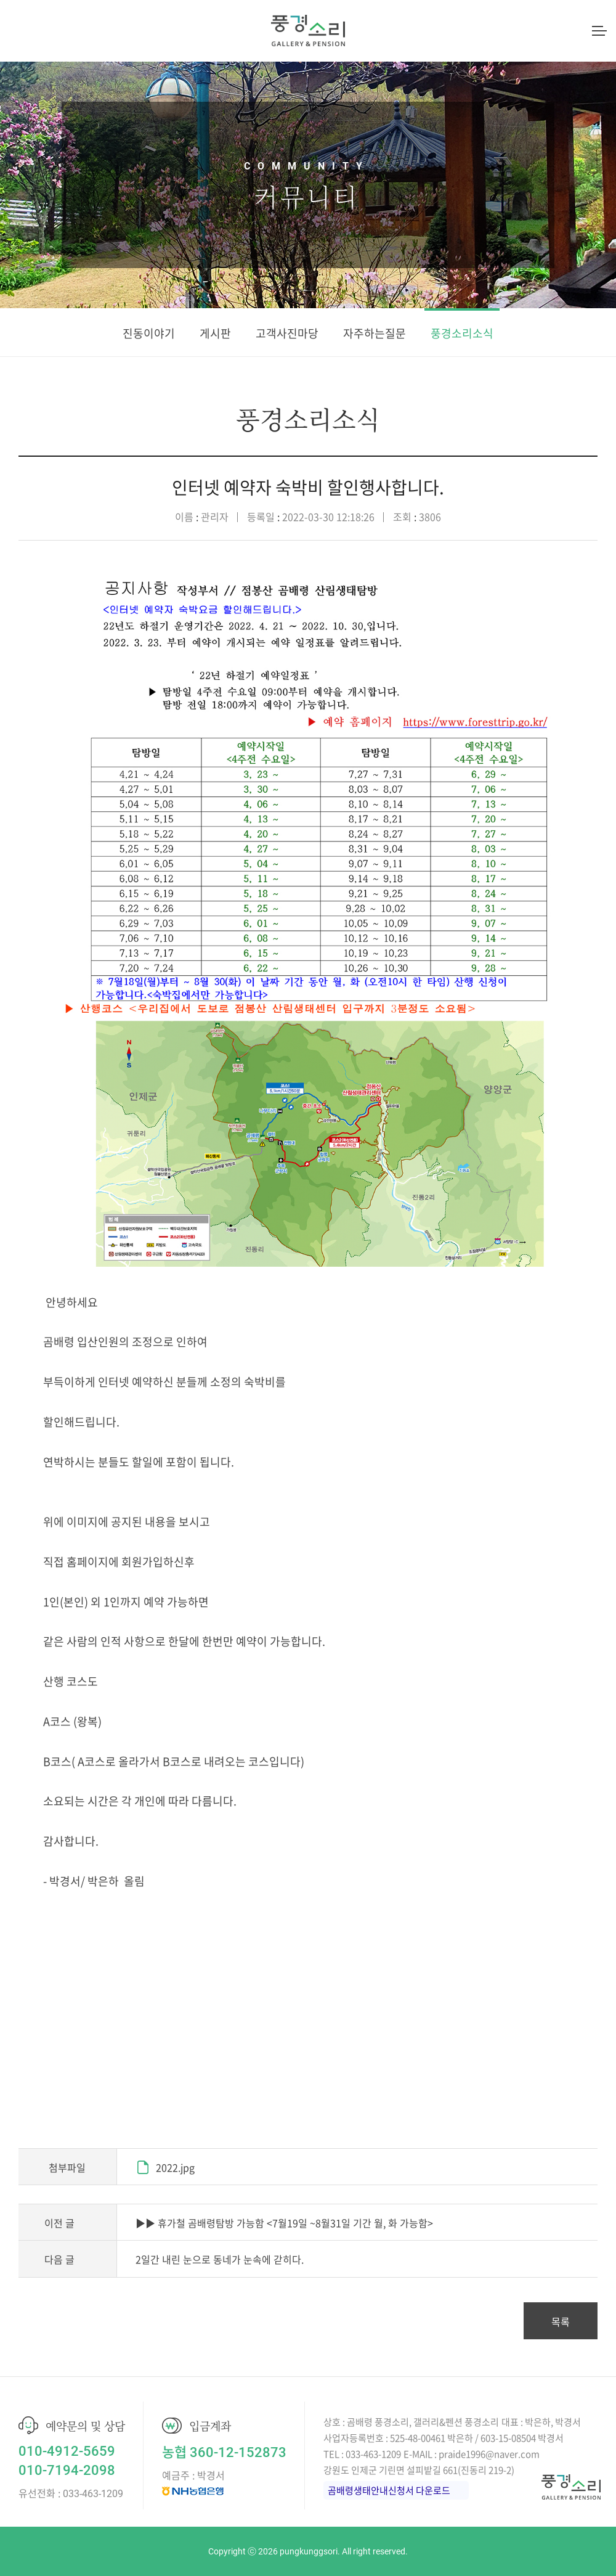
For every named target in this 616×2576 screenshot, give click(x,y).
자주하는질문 (374, 333)
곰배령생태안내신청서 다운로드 (389, 2490)
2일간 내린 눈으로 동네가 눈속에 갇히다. (220, 2259)
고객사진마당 (287, 333)
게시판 (215, 333)
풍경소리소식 (462, 333)
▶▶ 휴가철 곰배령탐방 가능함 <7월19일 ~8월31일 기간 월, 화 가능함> (284, 2222)
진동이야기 (149, 333)
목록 (560, 2321)
